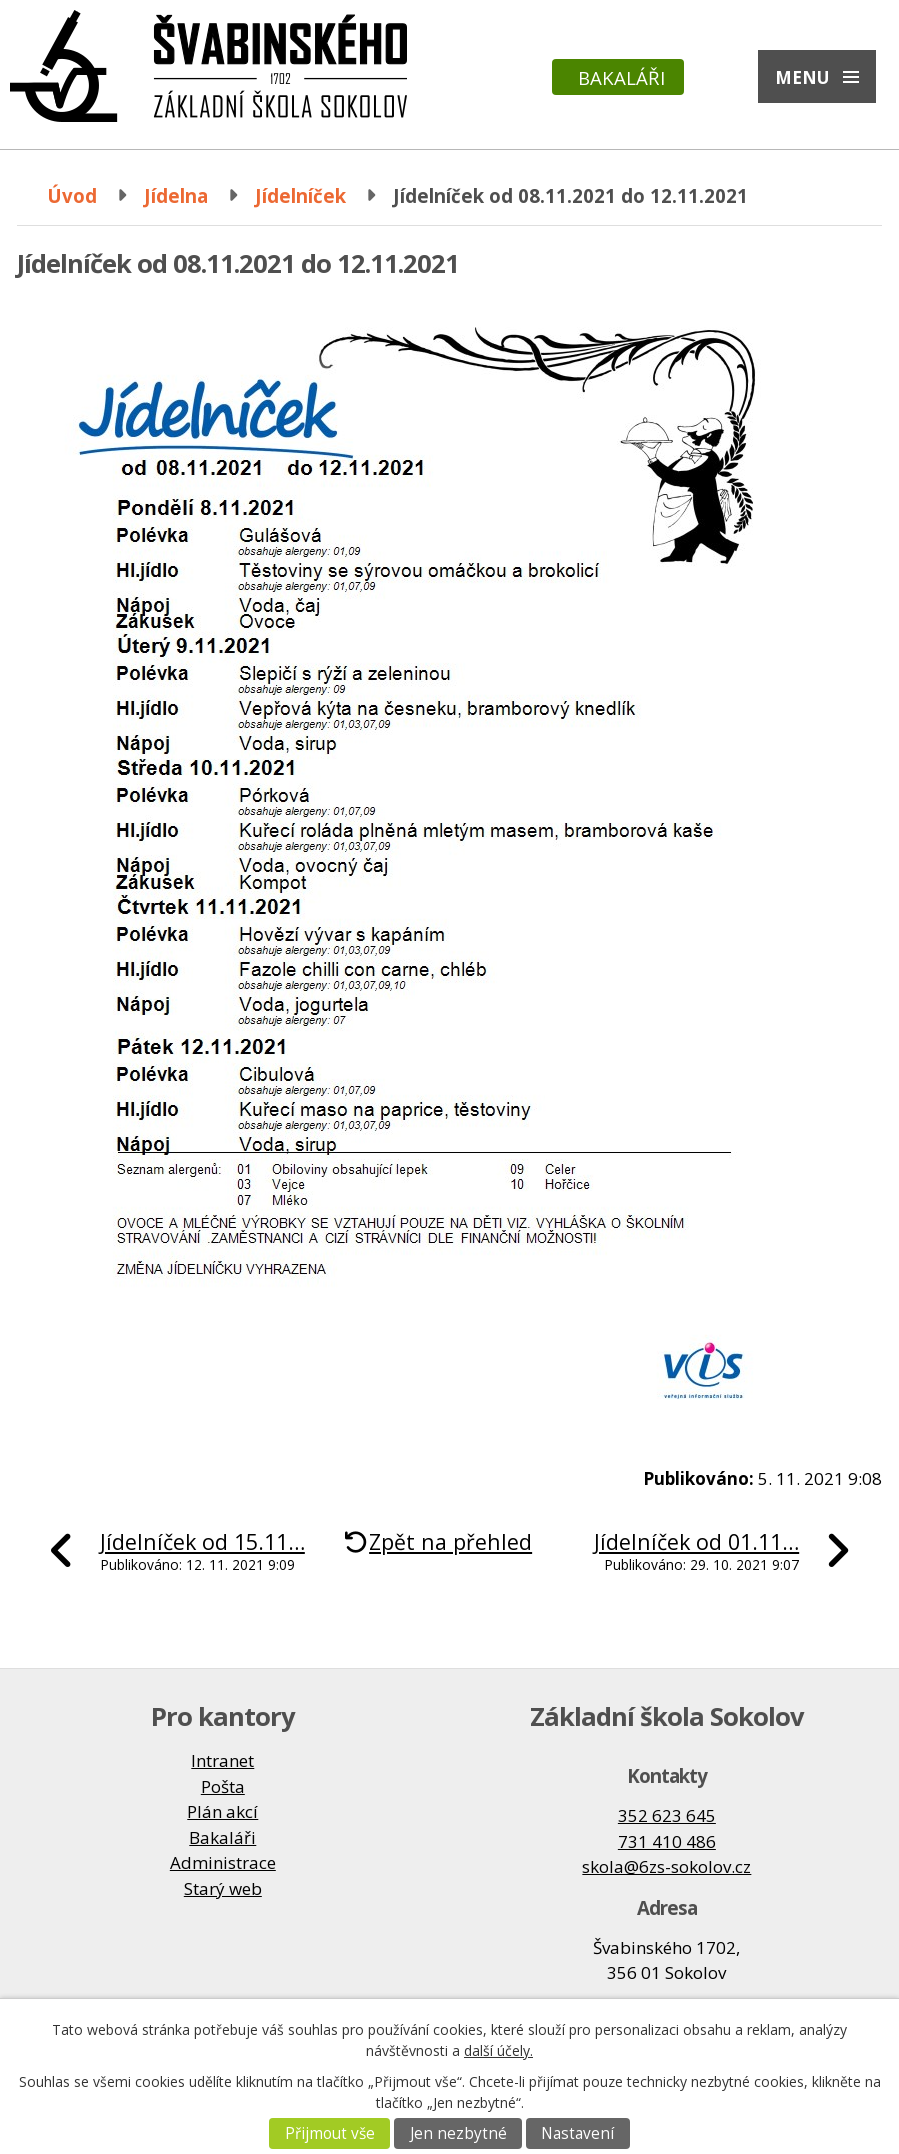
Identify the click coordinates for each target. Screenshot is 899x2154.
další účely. (498, 2050)
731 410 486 (667, 1841)
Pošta (223, 1786)
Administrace (223, 1862)
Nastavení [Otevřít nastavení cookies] (577, 2133)
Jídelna (176, 195)
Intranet (222, 1760)
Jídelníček (300, 195)
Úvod (72, 195)
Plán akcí (222, 1811)
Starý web (223, 1888)
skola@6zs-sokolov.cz (666, 1866)
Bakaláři (621, 77)
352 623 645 (667, 1815)
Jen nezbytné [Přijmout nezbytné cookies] (458, 2133)
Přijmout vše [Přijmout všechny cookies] (330, 2133)
